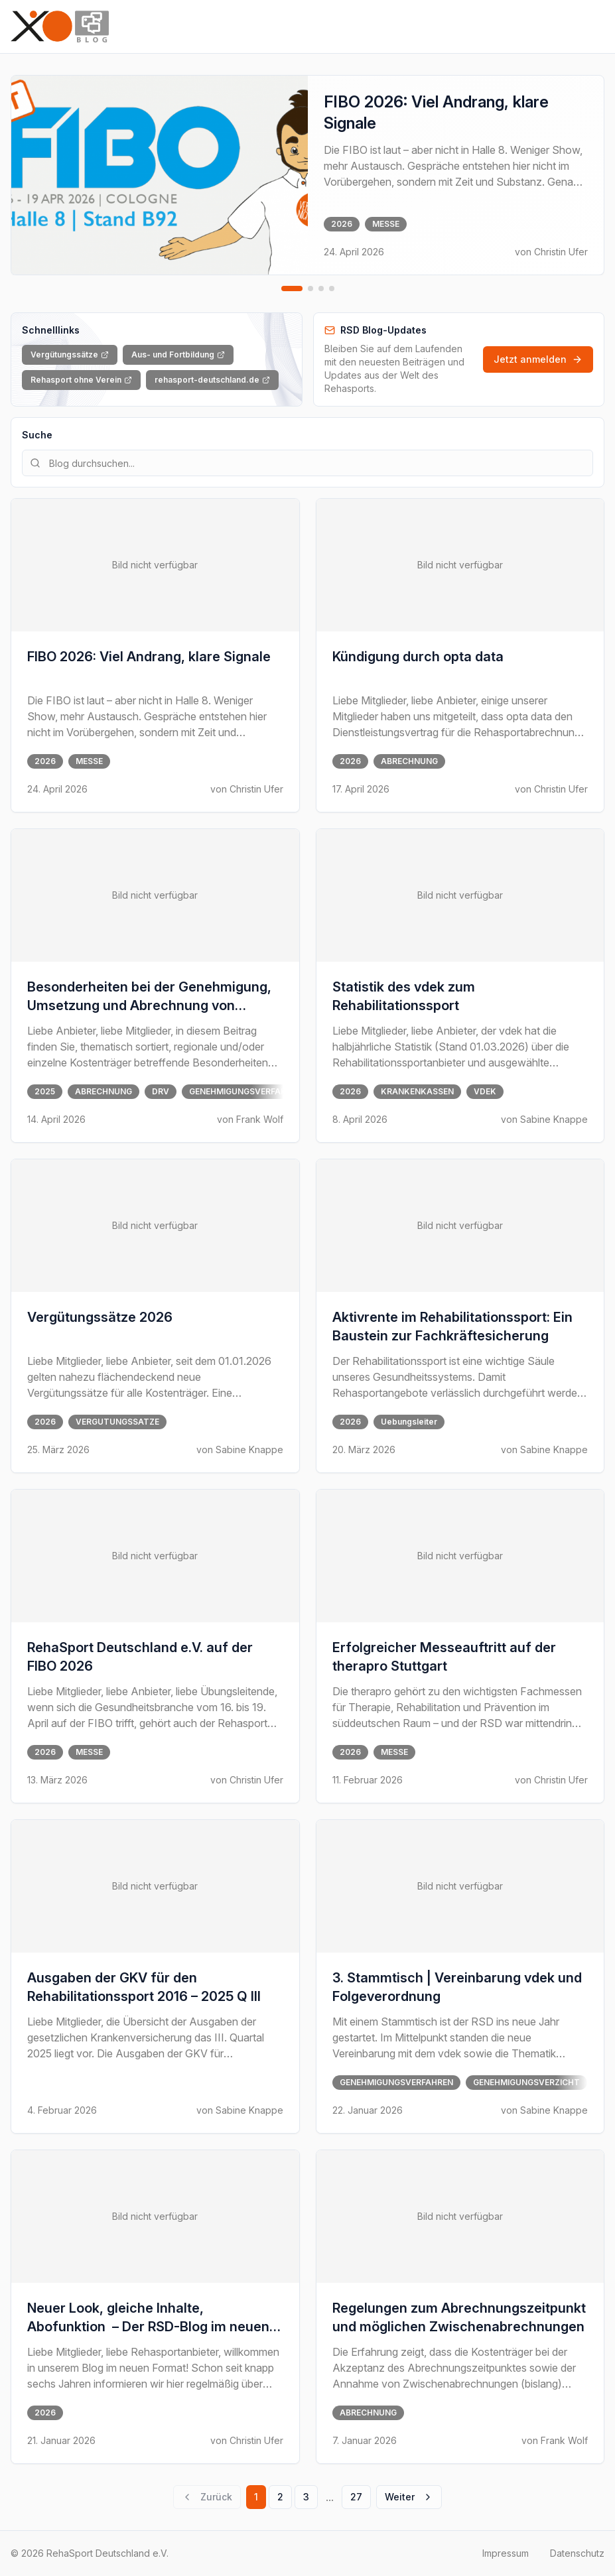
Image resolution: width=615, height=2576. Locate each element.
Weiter (409, 2496)
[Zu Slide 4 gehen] (331, 288)
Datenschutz (577, 2553)
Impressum (505, 2553)
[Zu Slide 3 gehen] (321, 288)
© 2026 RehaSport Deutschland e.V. (90, 2553)
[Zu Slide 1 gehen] (292, 288)
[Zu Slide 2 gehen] (310, 288)
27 (356, 2496)
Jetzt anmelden (538, 359)
